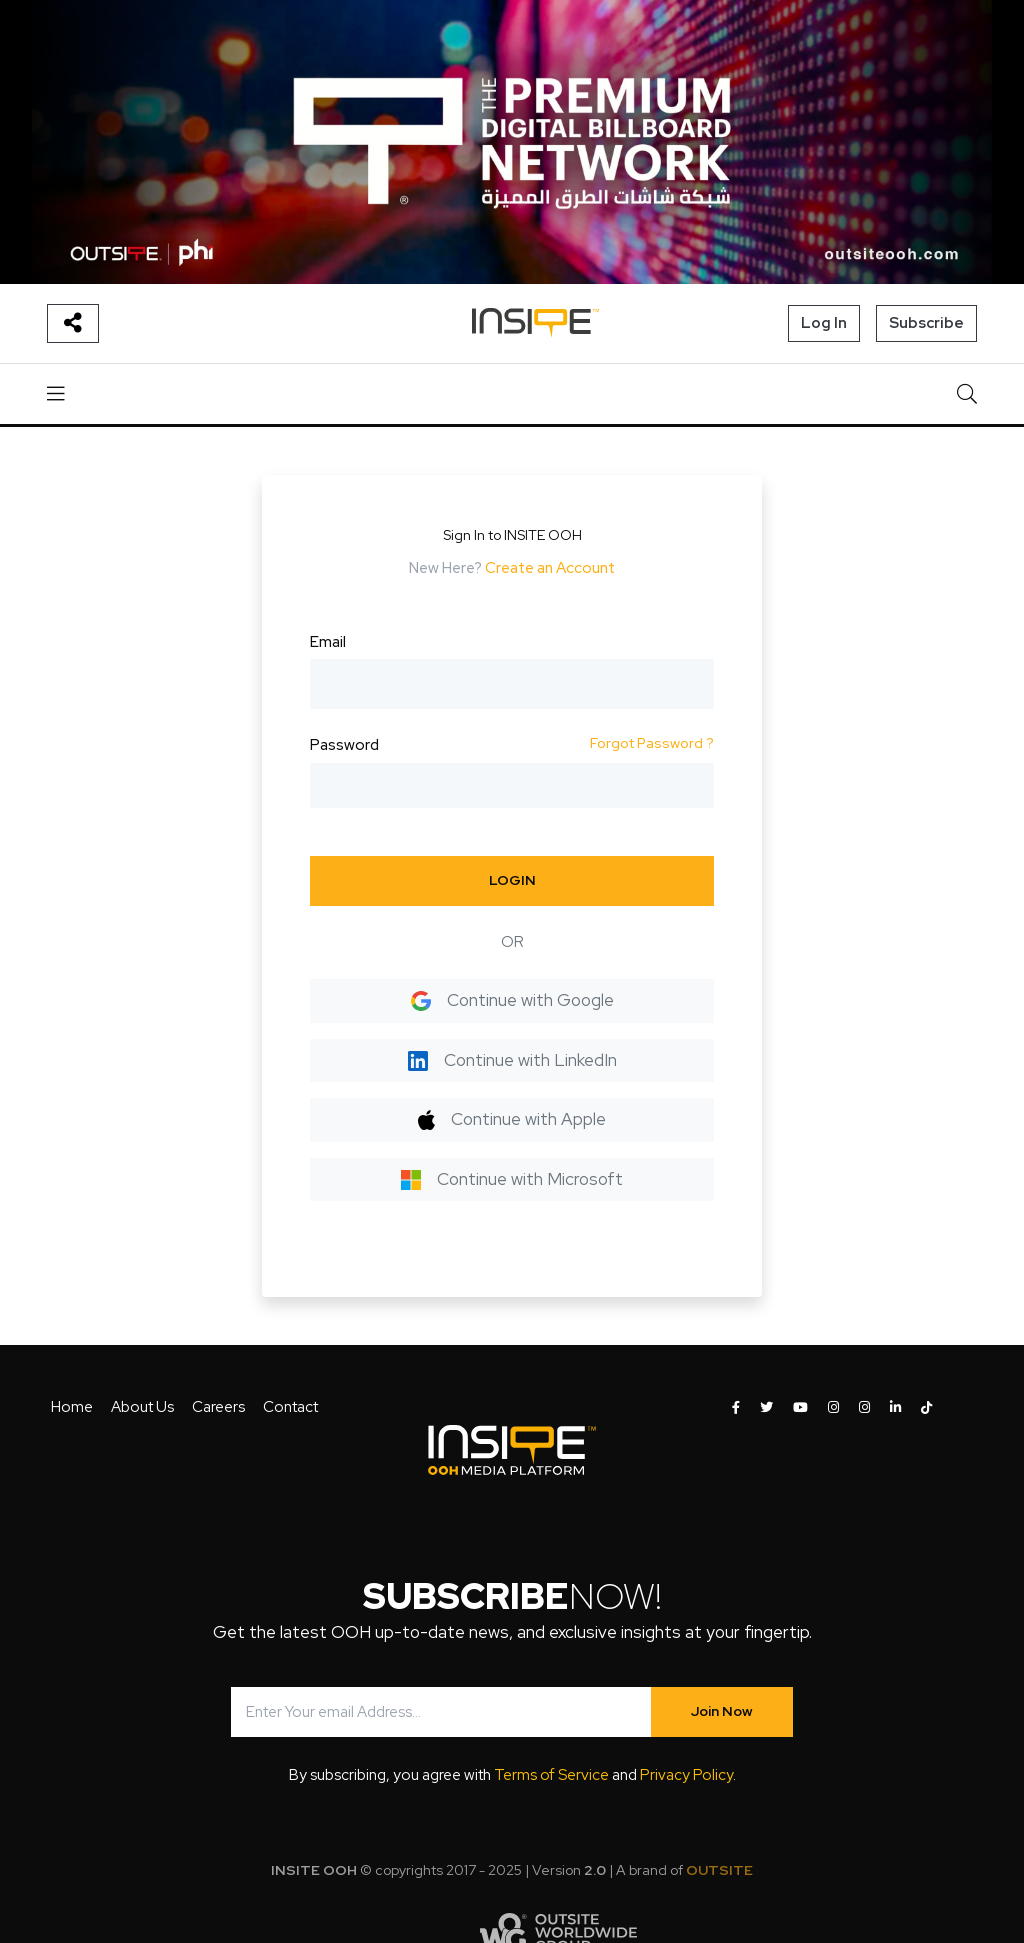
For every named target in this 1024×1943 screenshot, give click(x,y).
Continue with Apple (511, 1119)
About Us (142, 1407)
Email (328, 642)
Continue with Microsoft (512, 1179)
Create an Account (550, 568)
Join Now (722, 1711)
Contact (290, 1407)
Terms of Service (551, 1775)
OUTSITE (719, 1870)
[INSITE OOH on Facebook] (736, 1408)
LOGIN (512, 880)
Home (72, 1407)
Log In (824, 323)
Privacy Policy (686, 1775)
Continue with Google (512, 1000)
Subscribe (926, 323)
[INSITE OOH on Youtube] (800, 1408)
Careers (218, 1407)
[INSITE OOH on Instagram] (833, 1408)
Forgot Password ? (652, 743)
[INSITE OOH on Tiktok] (926, 1408)
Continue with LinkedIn (512, 1060)
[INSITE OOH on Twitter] (766, 1408)
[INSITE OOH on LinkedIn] (895, 1408)
